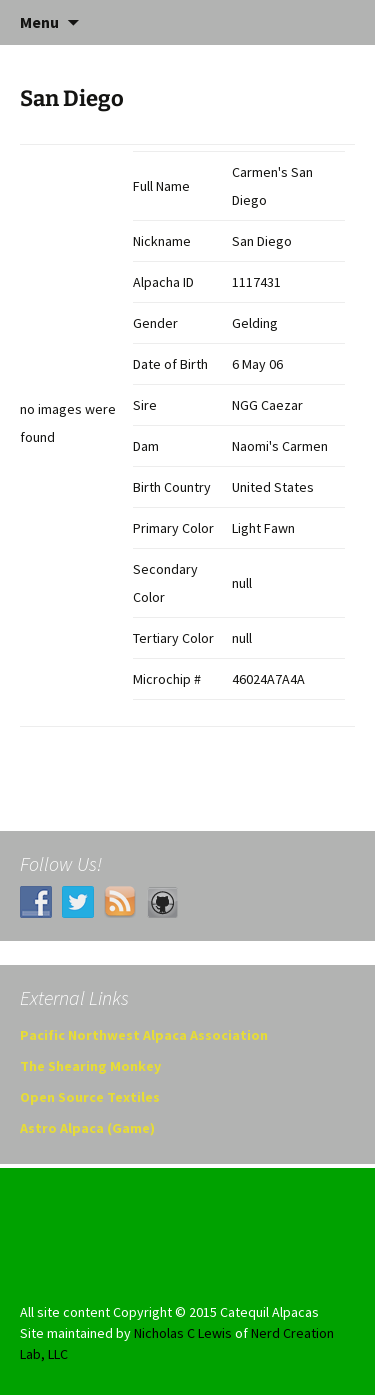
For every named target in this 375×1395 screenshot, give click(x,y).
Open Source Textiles (90, 1097)
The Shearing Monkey (90, 1066)
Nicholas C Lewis (183, 1333)
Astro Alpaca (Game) (87, 1128)
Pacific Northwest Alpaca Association (144, 1035)
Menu (39, 22)
